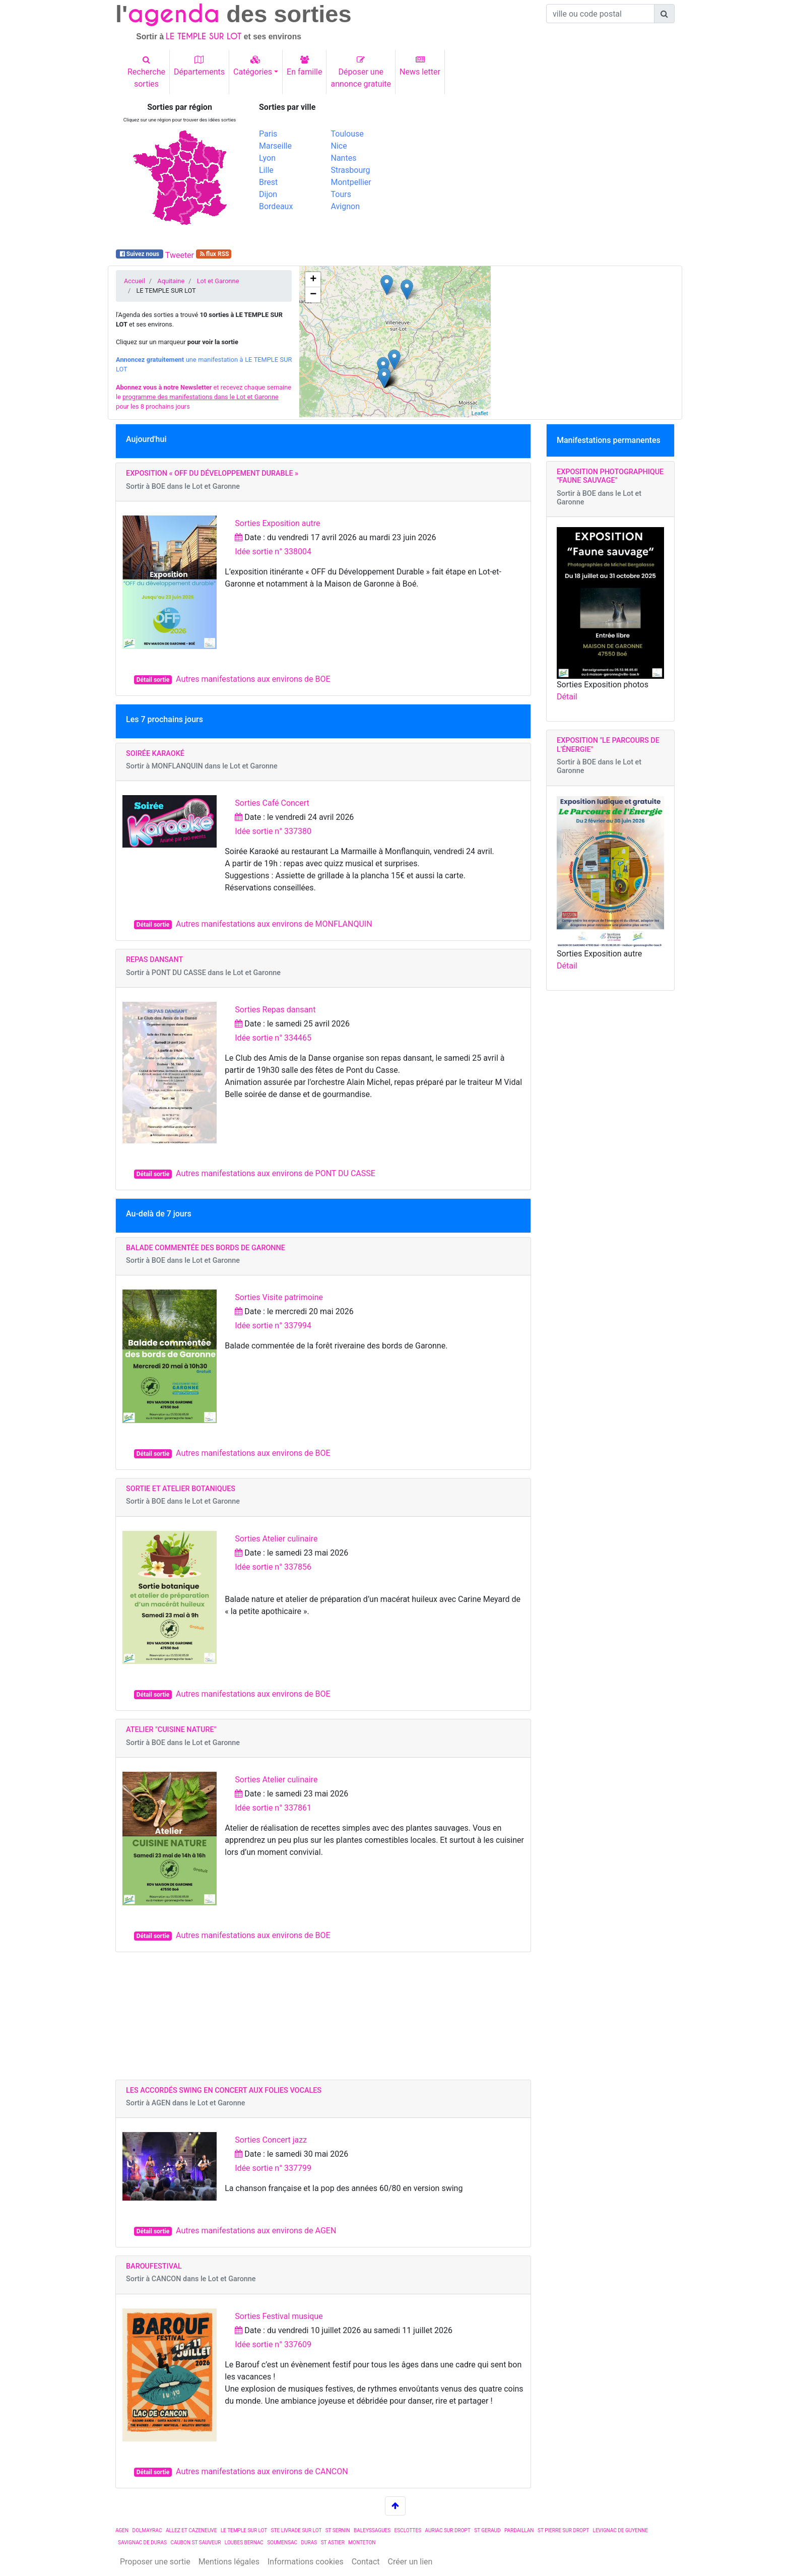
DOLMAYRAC (147, 2530)
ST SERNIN (337, 2530)
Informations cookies (306, 2561)
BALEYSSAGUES (372, 2530)
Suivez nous (139, 253)
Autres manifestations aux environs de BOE (253, 679)
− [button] (313, 294)
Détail (567, 696)
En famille (304, 66)
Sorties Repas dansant (275, 1009)
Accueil (134, 281)
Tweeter (179, 255)
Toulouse (347, 134)
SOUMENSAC (282, 2542)
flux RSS (214, 253)
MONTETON (361, 2542)
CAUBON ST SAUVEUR (195, 2542)
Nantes (344, 158)
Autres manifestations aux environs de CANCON (262, 2471)
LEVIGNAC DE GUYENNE (620, 2530)
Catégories (252, 66)
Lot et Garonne (218, 281)
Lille (266, 170)
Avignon (345, 206)
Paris (268, 134)
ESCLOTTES (408, 2530)
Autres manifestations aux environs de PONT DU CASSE (275, 1173)
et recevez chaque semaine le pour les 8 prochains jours (203, 396)
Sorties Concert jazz (271, 2140)
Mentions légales (229, 2561)
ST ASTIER (333, 2542)
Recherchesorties (146, 72)
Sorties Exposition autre (277, 523)
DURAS (309, 2542)
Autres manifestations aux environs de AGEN (256, 2230)
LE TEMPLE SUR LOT (244, 2530)
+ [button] (313, 279)
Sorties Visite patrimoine (279, 1297)
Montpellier (351, 182)
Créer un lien (410, 2561)
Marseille (275, 146)
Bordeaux (276, 206)
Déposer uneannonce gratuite (361, 72)
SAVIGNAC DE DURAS (142, 2542)
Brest (268, 182)
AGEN (121, 2530)
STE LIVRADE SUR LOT (296, 2530)
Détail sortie (153, 679)
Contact (366, 2561)
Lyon (267, 158)
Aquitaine (170, 281)
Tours (341, 194)
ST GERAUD (487, 2530)
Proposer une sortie (155, 2561)
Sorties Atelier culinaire (276, 1538)
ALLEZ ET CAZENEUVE (191, 2530)
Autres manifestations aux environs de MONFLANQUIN (274, 924)
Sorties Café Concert (272, 803)
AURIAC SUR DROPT (448, 2530)
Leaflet (480, 413)
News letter (420, 66)
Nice (339, 146)
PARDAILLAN (519, 2530)
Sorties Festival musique (278, 2316)
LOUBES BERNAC (244, 2542)
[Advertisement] (539, 172)
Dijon (268, 194)
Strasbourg (350, 170)
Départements (199, 66)
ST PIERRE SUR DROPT (563, 2530)
